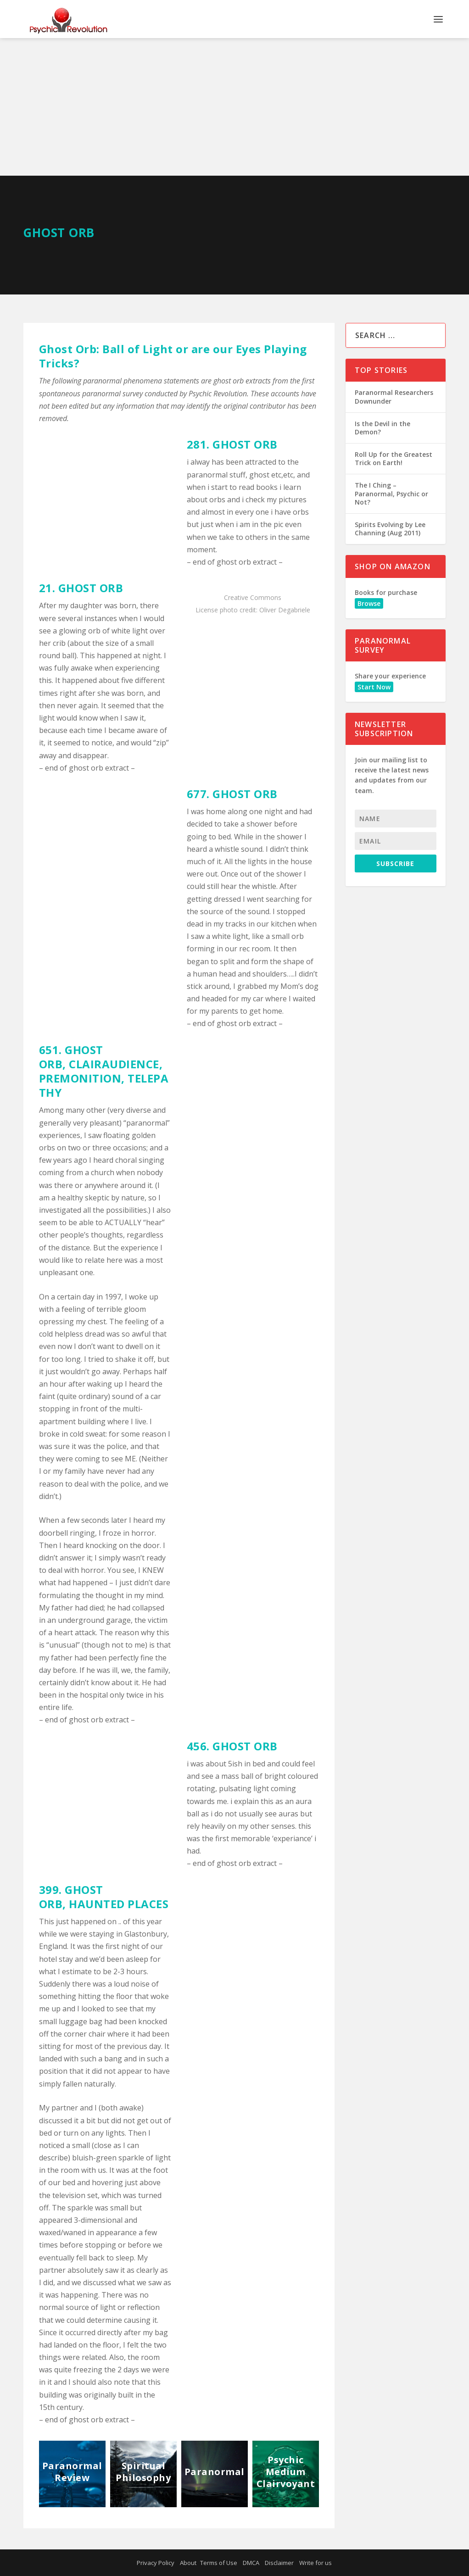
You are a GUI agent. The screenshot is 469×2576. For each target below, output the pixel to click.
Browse (368, 603)
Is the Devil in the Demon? (382, 427)
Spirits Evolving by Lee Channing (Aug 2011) (390, 528)
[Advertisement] (234, 107)
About (188, 2563)
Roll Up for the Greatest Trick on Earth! (393, 458)
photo (229, 609)
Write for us (315, 2563)
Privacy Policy (155, 2563)
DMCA (251, 2563)
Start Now (374, 687)
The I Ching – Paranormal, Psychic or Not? (391, 493)
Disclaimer (279, 2563)
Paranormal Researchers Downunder (394, 396)
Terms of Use (218, 2563)
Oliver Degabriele (284, 609)
